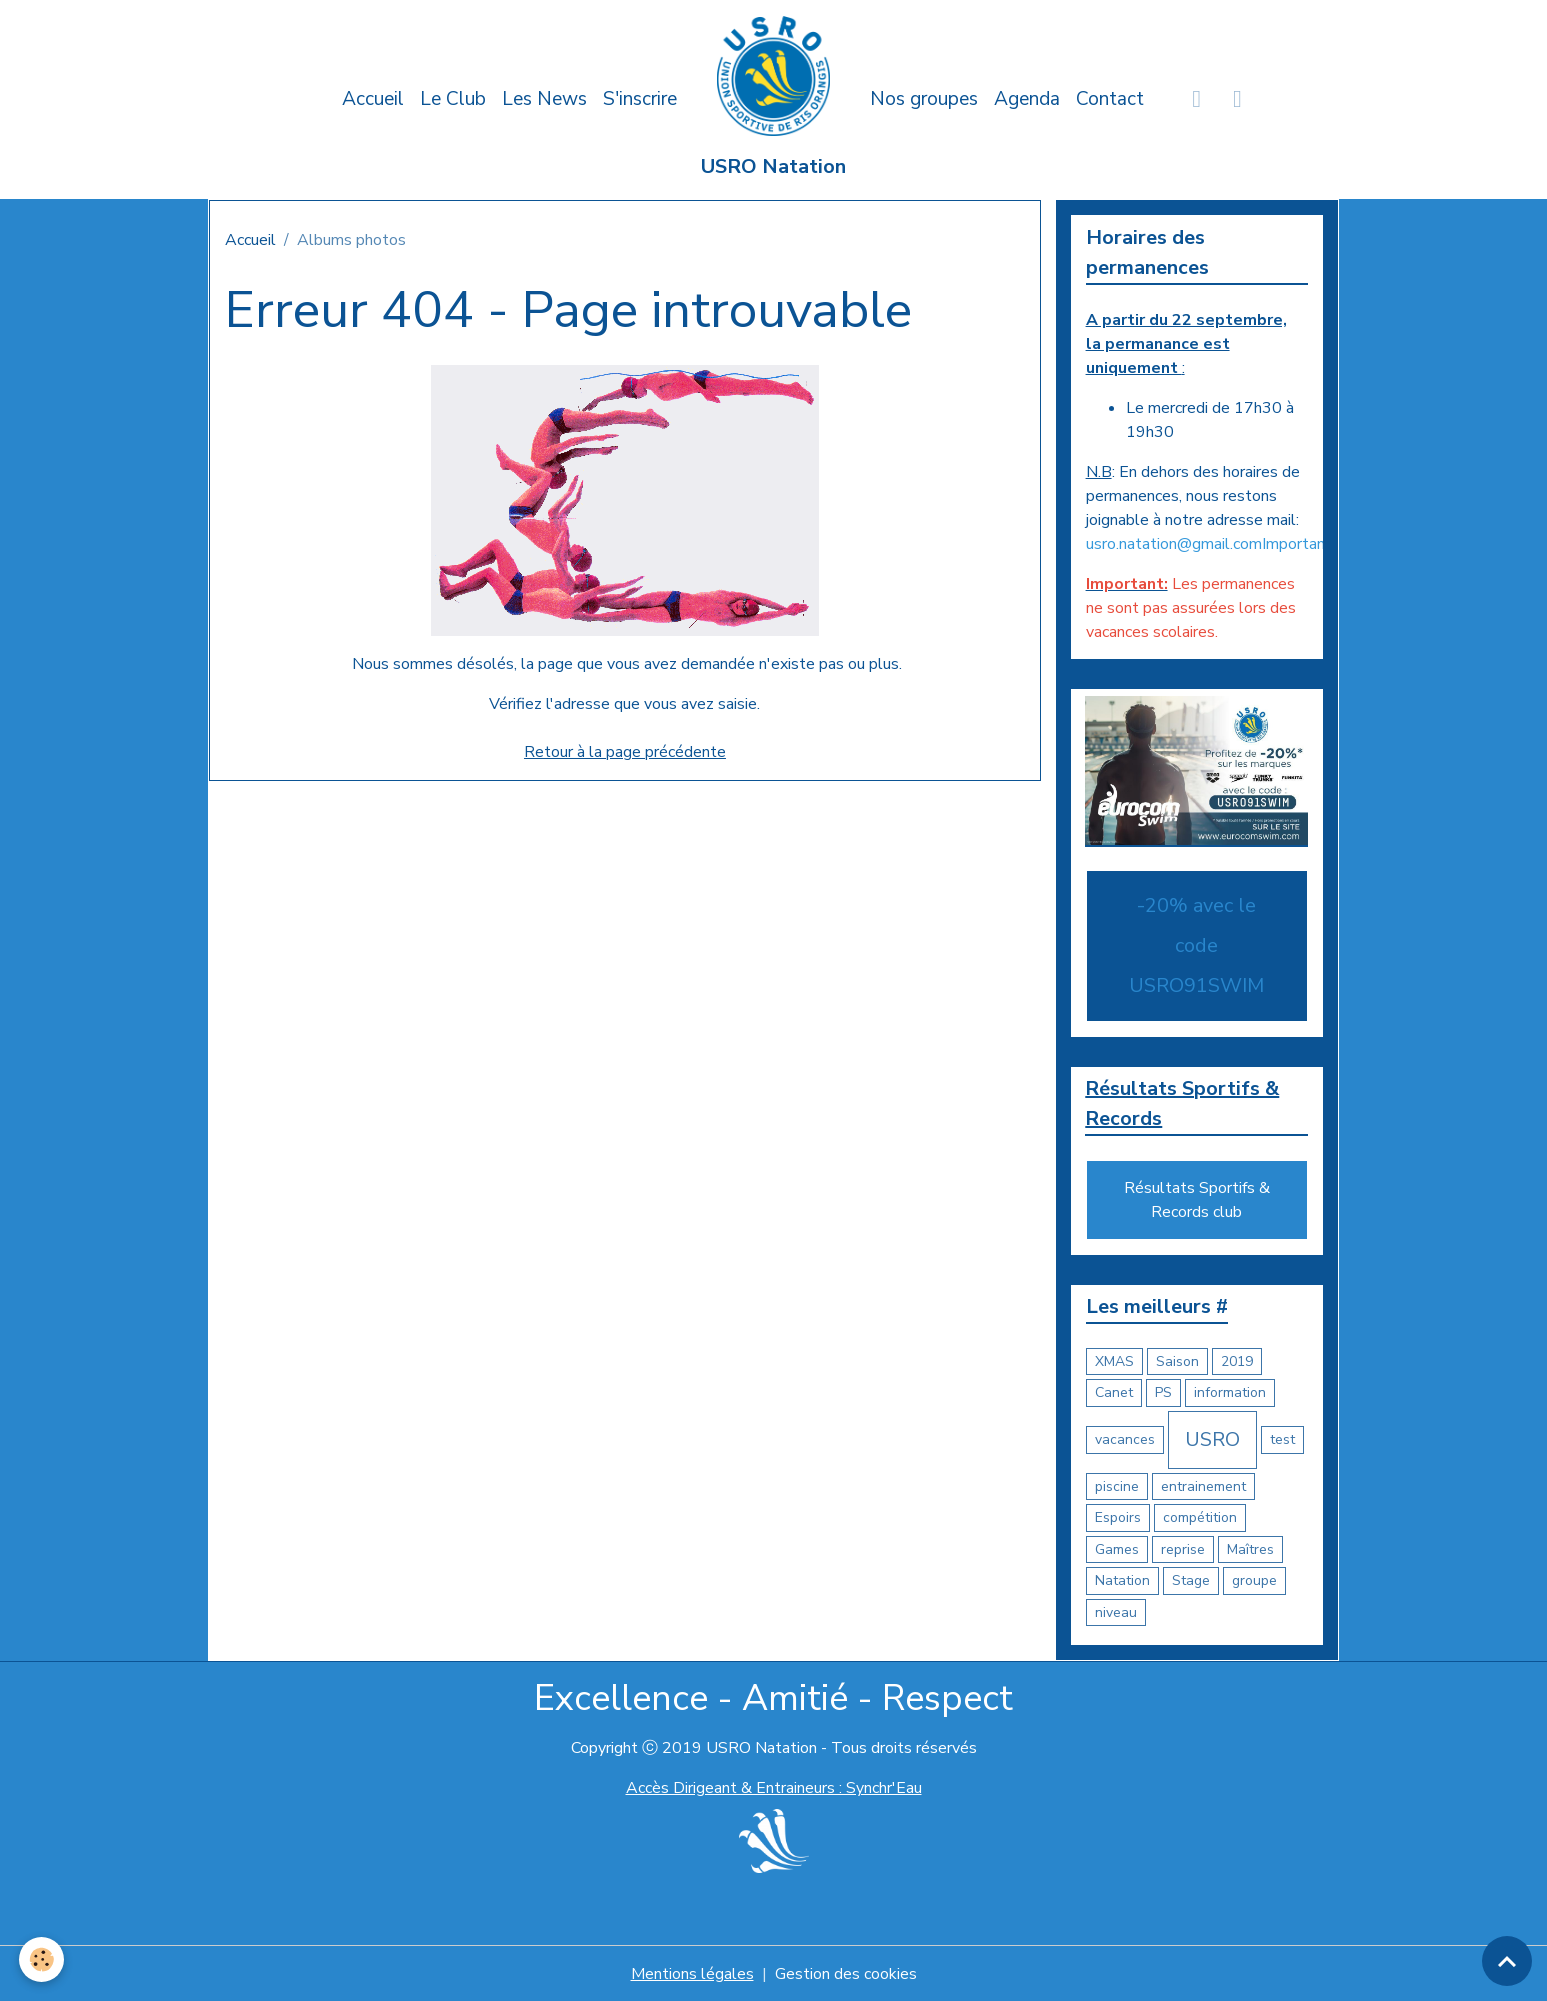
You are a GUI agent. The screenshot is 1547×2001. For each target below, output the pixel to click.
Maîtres (1250, 1549)
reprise (1183, 1549)
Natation (1122, 1580)
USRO (1212, 1439)
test (1282, 1439)
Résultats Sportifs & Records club (1197, 1200)
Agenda (1027, 99)
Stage (1191, 1580)
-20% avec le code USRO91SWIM (1196, 945)
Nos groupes (924, 99)
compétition (1200, 1517)
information (1230, 1392)
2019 (1237, 1361)
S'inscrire (640, 99)
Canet (1114, 1392)
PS (1163, 1392)
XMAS (1114, 1361)
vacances (1125, 1439)
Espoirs (1118, 1517)
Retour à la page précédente (625, 752)
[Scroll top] (1507, 1961)
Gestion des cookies (846, 1973)
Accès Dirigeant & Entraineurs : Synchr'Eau (774, 1788)
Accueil (373, 99)
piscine (1117, 1486)
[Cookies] (42, 1959)
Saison (1177, 1361)
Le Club (453, 99)
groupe (1254, 1580)
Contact (1110, 99)
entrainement (1203, 1486)
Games (1117, 1549)
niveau (1116, 1612)
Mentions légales (692, 1973)
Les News (544, 99)
